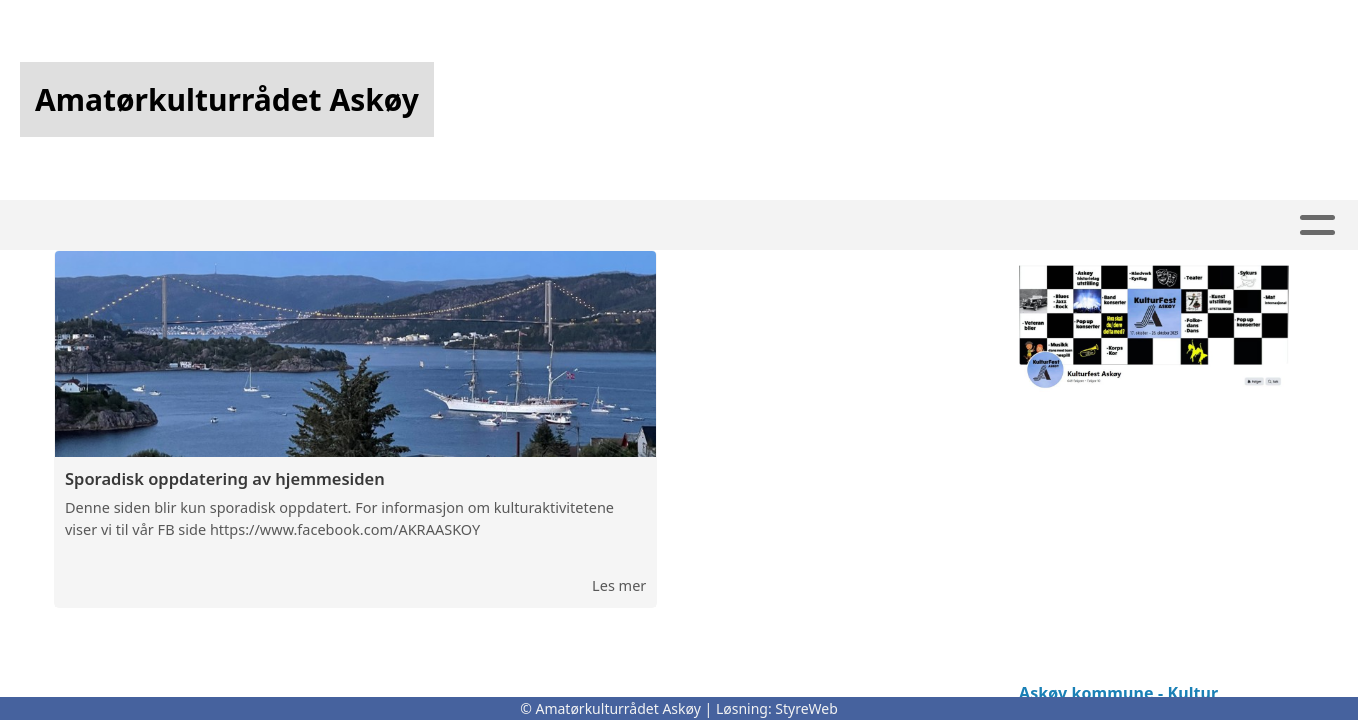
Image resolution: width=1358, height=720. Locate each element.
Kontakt (810, 225)
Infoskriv (607, 225)
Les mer (619, 587)
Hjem (281, 225)
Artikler (500, 225)
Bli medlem (934, 225)
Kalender (382, 225)
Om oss (1054, 225)
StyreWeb (806, 708)
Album (706, 225)
